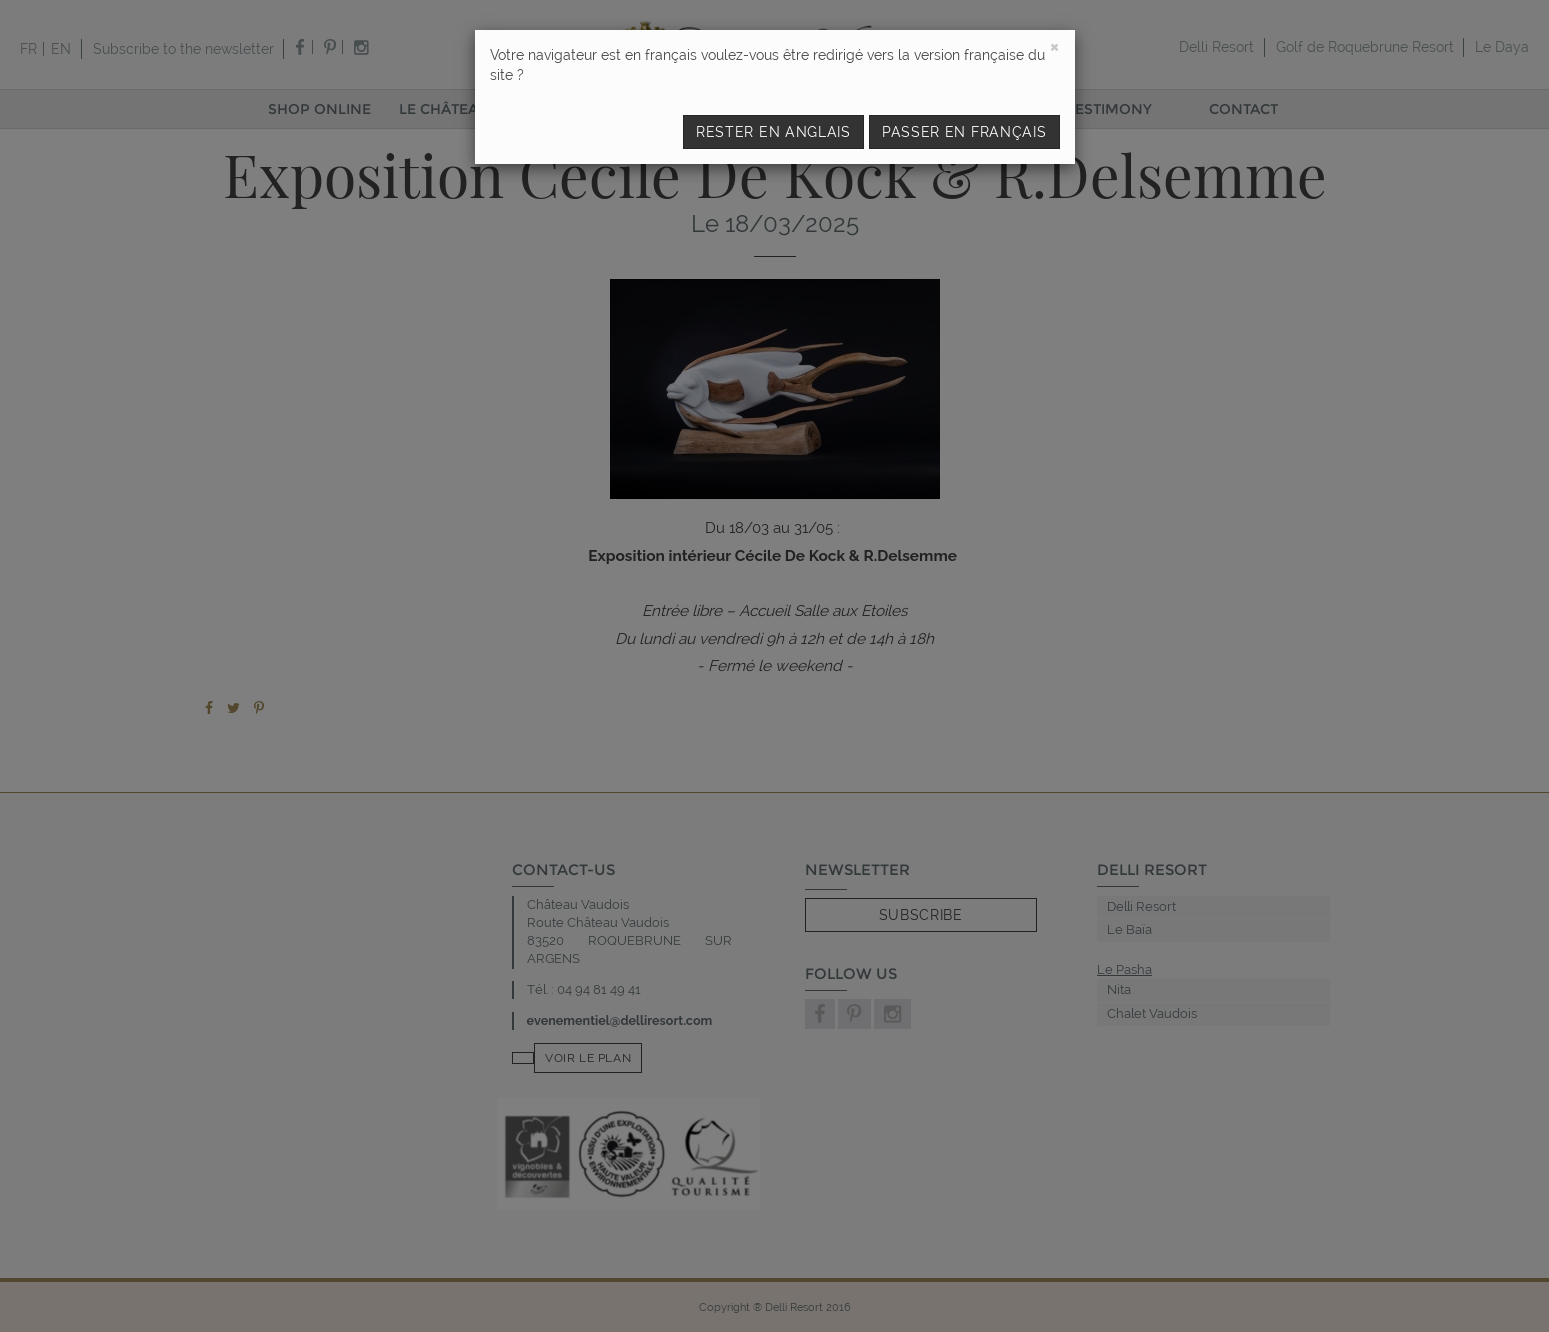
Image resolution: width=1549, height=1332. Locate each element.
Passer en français (964, 132)
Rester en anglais (773, 132)
